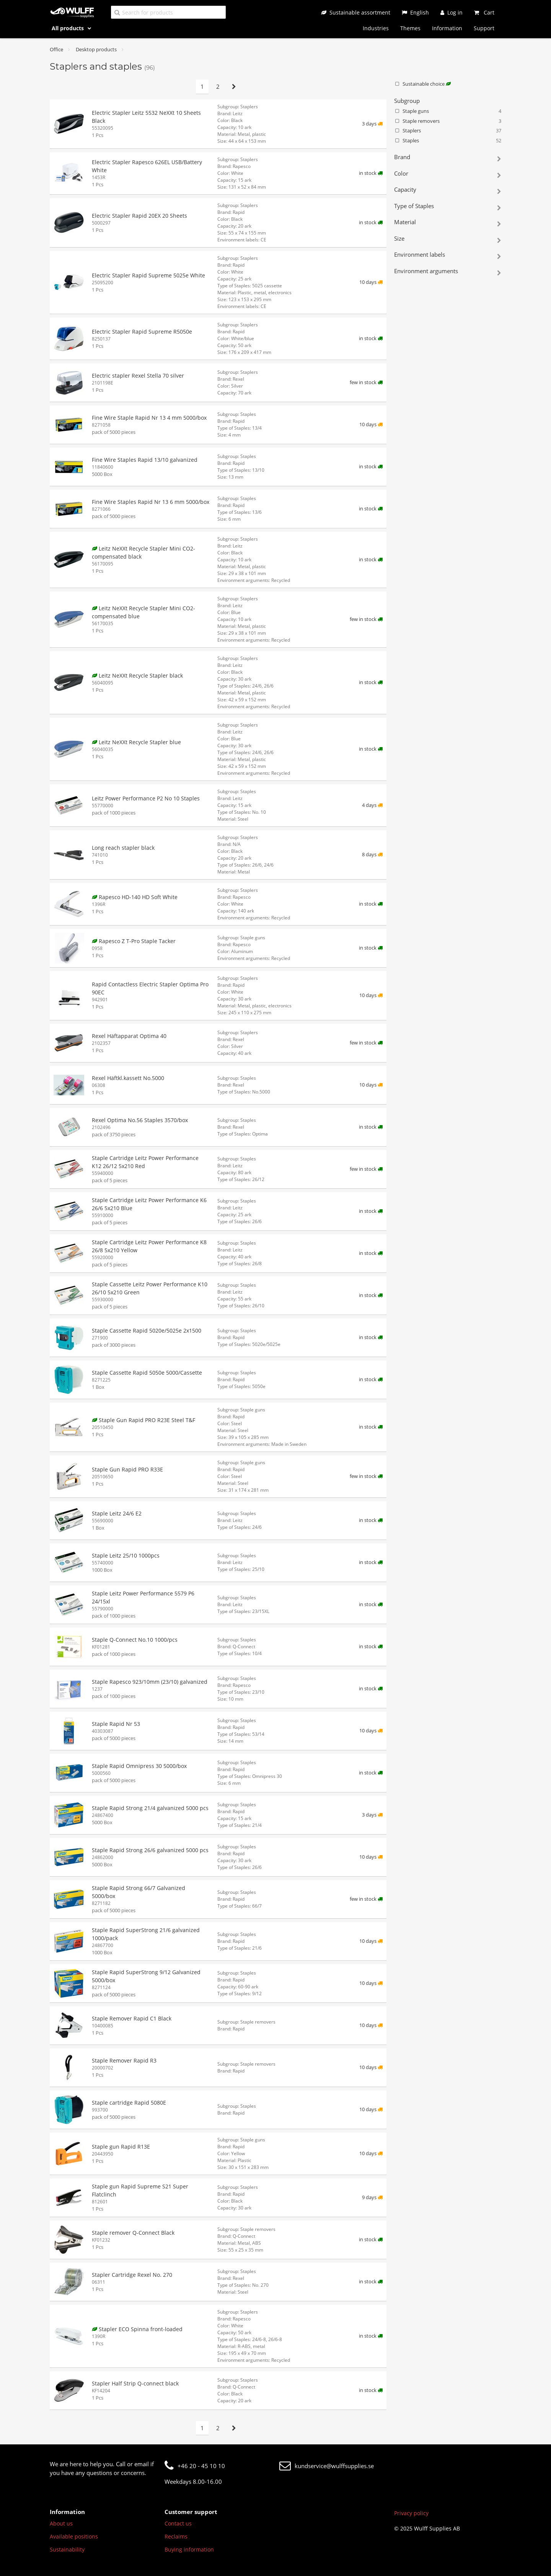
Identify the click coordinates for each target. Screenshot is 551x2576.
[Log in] (451, 12)
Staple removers (447, 121)
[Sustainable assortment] (355, 12)
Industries (376, 28)
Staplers (447, 131)
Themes (410, 28)
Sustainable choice (422, 83)
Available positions (74, 2536)
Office (56, 49)
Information (447, 28)
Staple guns (447, 111)
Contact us (178, 2523)
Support (484, 28)
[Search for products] (168, 12)
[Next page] (234, 87)
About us (61, 2523)
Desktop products (96, 49)
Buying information (189, 2549)
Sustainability (67, 2549)
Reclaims (176, 2536)
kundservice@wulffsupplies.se (326, 2466)
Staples (447, 141)
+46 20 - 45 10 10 (195, 2466)
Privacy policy (411, 2513)
